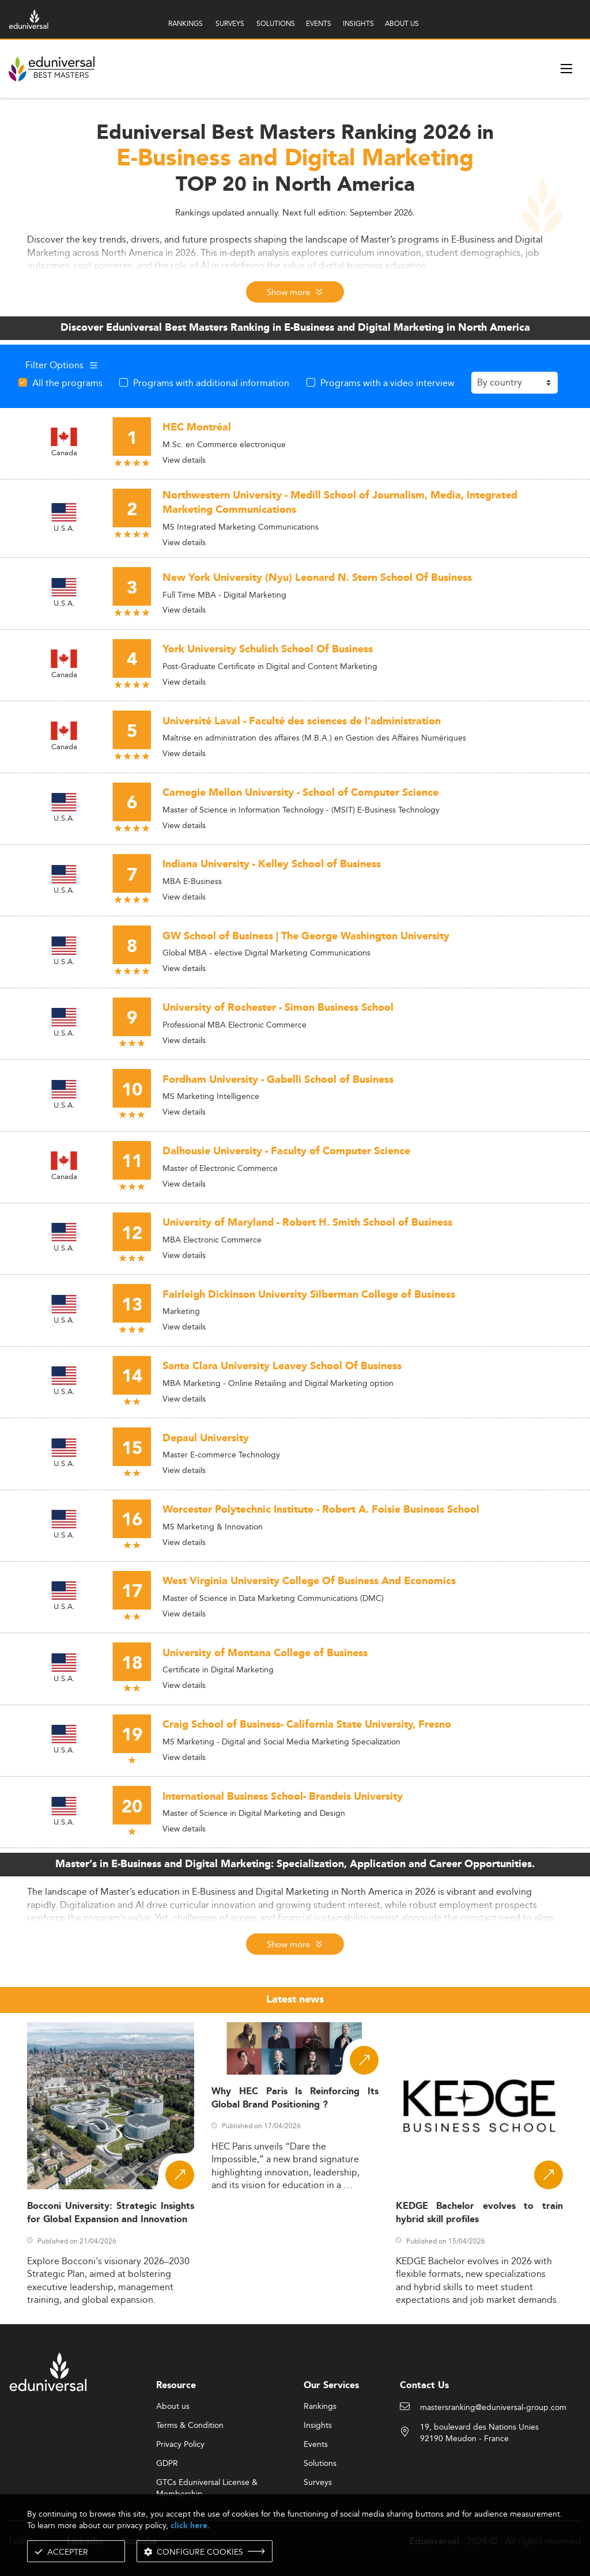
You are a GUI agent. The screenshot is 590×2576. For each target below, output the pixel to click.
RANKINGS (185, 23)
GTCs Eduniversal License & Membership (207, 2483)
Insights (318, 2425)
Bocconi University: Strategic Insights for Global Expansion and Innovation (110, 2213)
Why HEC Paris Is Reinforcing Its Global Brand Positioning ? (295, 2098)
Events (316, 2444)
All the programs (67, 383)
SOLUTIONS (275, 23)
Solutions (320, 2463)
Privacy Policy (180, 2444)
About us (173, 2406)
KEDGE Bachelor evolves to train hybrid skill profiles (479, 2213)
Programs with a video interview (387, 383)
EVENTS (318, 23)
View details (184, 460)
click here (189, 2525)
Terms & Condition (190, 2425)
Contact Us (424, 2385)
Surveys (318, 2482)
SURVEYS (229, 23)
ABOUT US (402, 23)
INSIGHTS (358, 23)
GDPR (167, 2463)
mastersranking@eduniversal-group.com (493, 2407)
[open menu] (566, 68)
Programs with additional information (211, 383)
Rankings (320, 2406)
